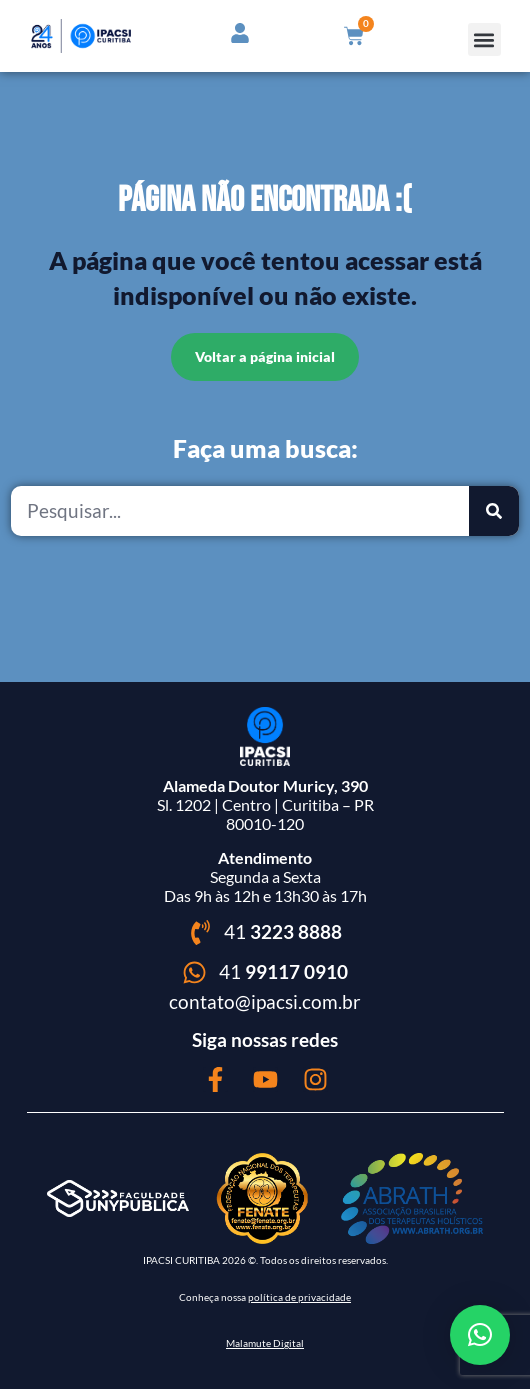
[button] (484, 39)
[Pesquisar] (494, 511)
